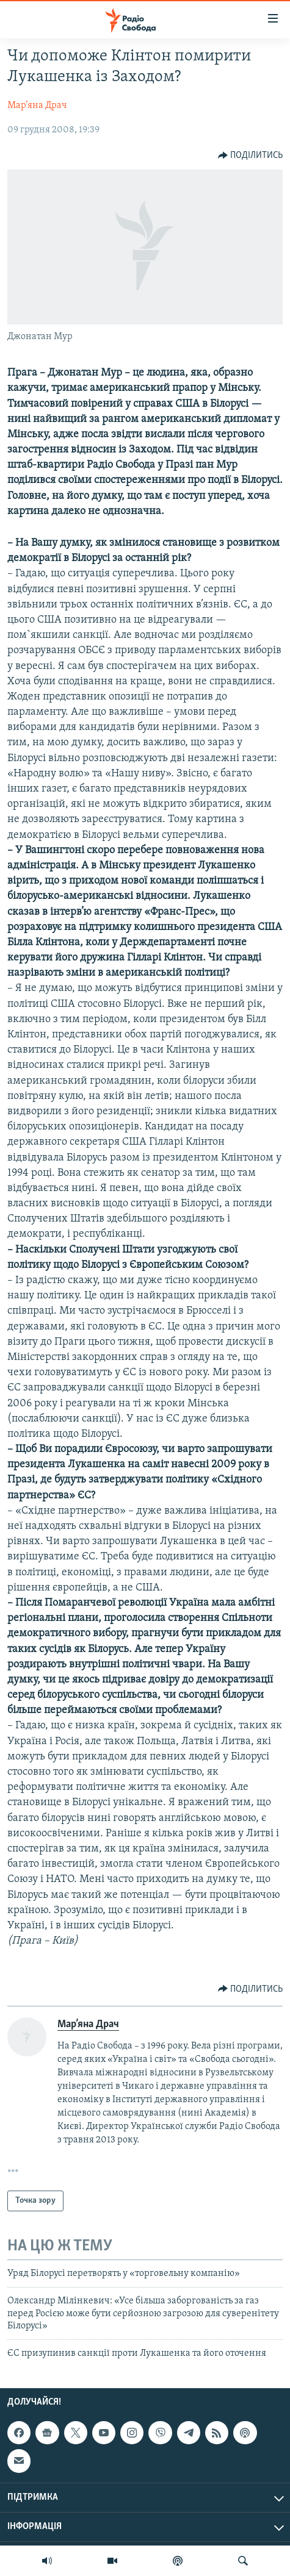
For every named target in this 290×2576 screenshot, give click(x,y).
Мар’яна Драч (37, 105)
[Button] (250, 155)
